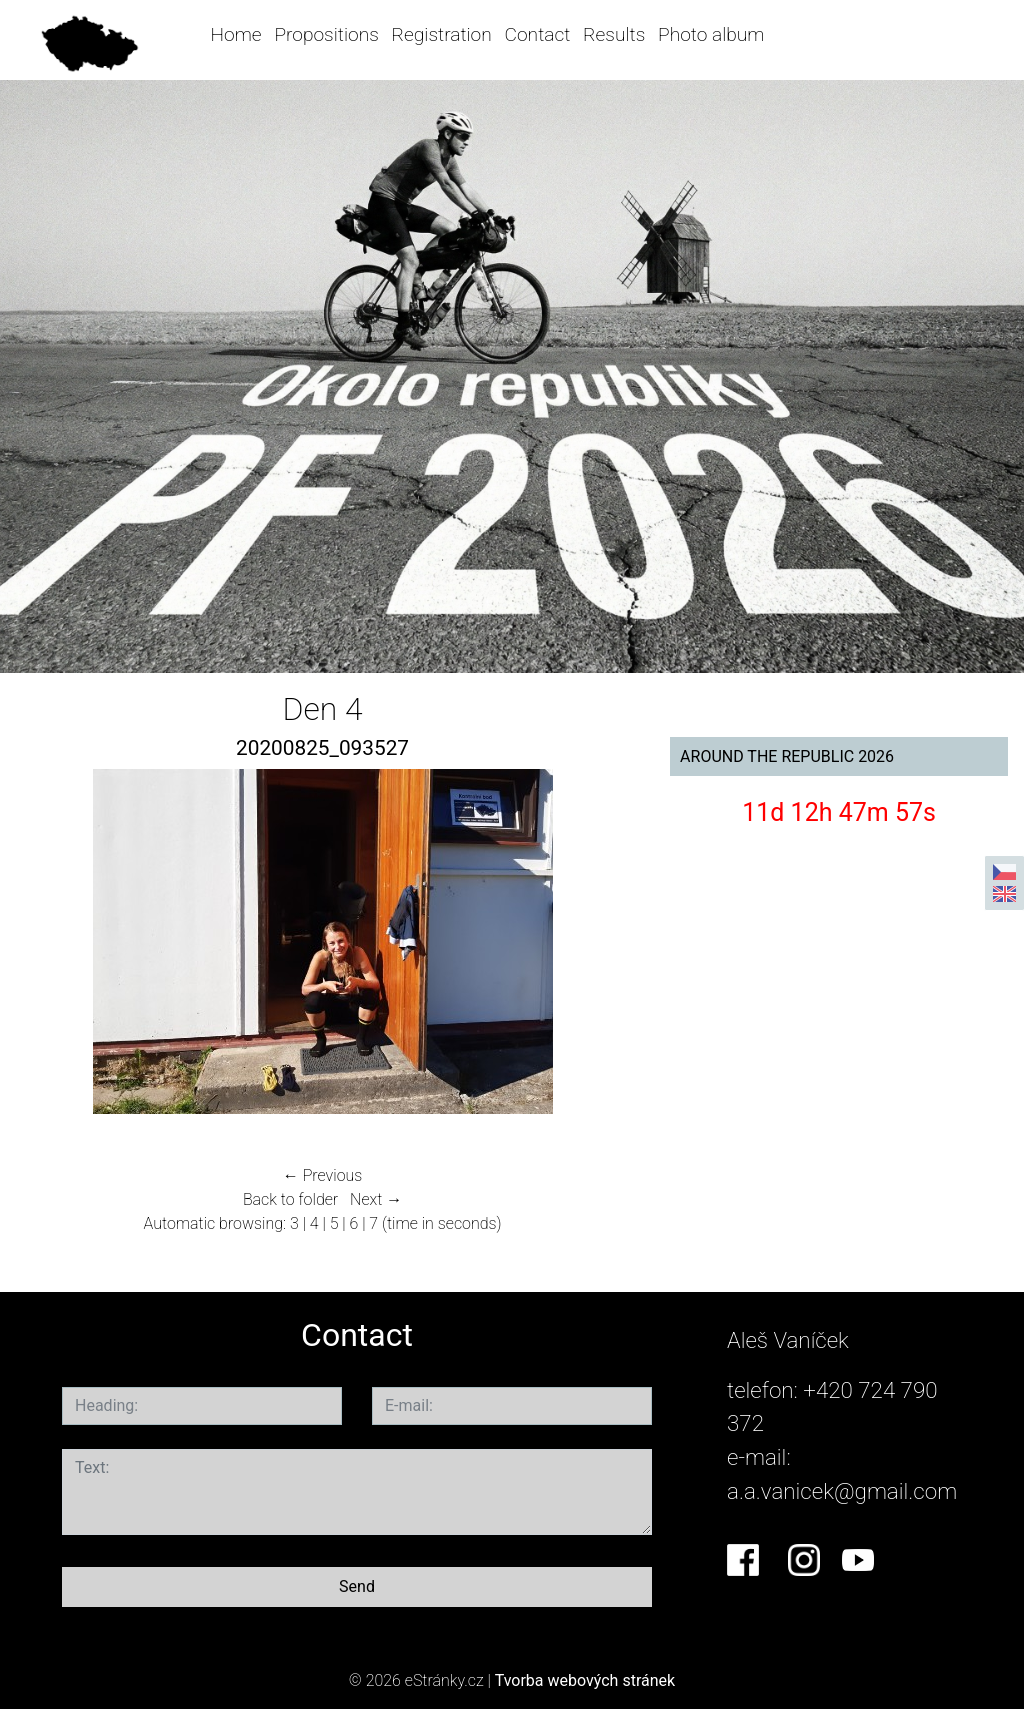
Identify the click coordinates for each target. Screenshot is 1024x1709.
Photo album (711, 34)
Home (236, 34)
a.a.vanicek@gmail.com (842, 1491)
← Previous (323, 1175)
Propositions (326, 34)
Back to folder (290, 1199)
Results (614, 34)
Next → (376, 1199)
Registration (442, 34)
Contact (538, 34)
